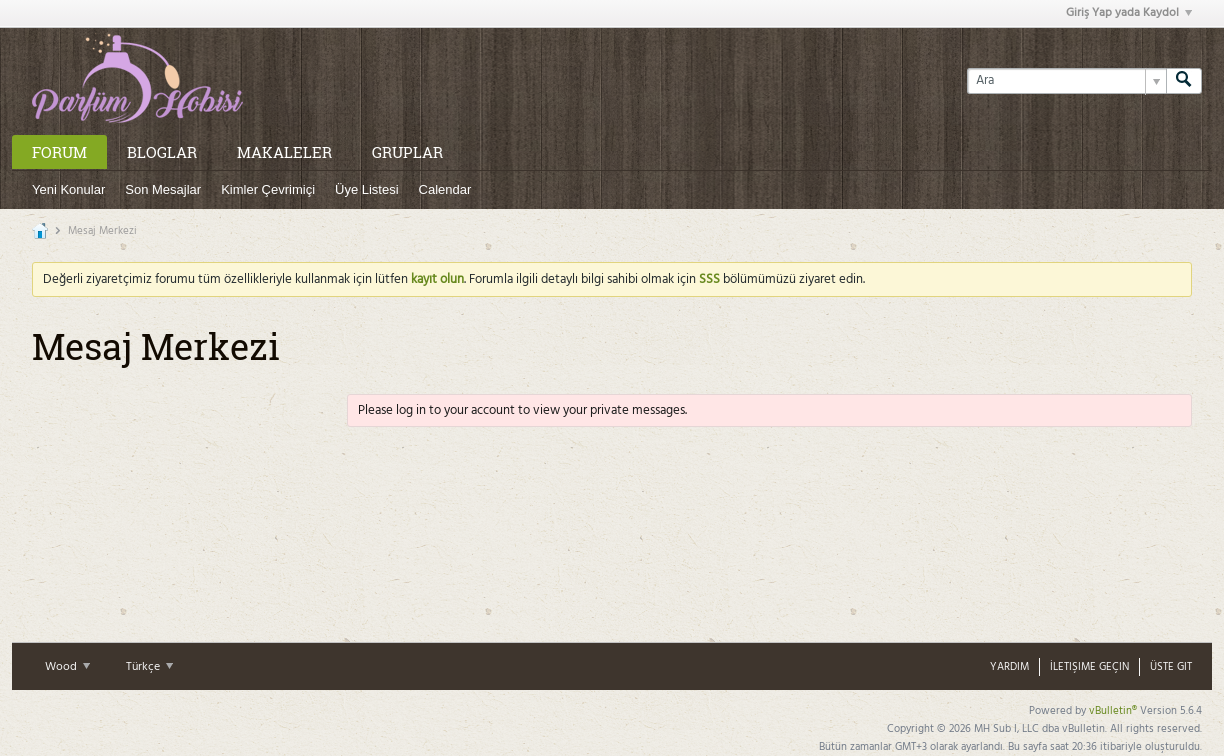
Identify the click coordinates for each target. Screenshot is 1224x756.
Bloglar (162, 152)
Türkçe (149, 667)
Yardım (1009, 667)
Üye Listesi (367, 189)
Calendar (445, 189)
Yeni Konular (68, 189)
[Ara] (1066, 81)
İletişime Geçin (1089, 667)
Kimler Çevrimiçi (268, 189)
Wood (67, 667)
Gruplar (407, 152)
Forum (59, 152)
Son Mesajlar (163, 189)
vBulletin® (1113, 711)
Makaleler (284, 152)
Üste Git (1171, 667)
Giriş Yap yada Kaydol (1129, 13)
